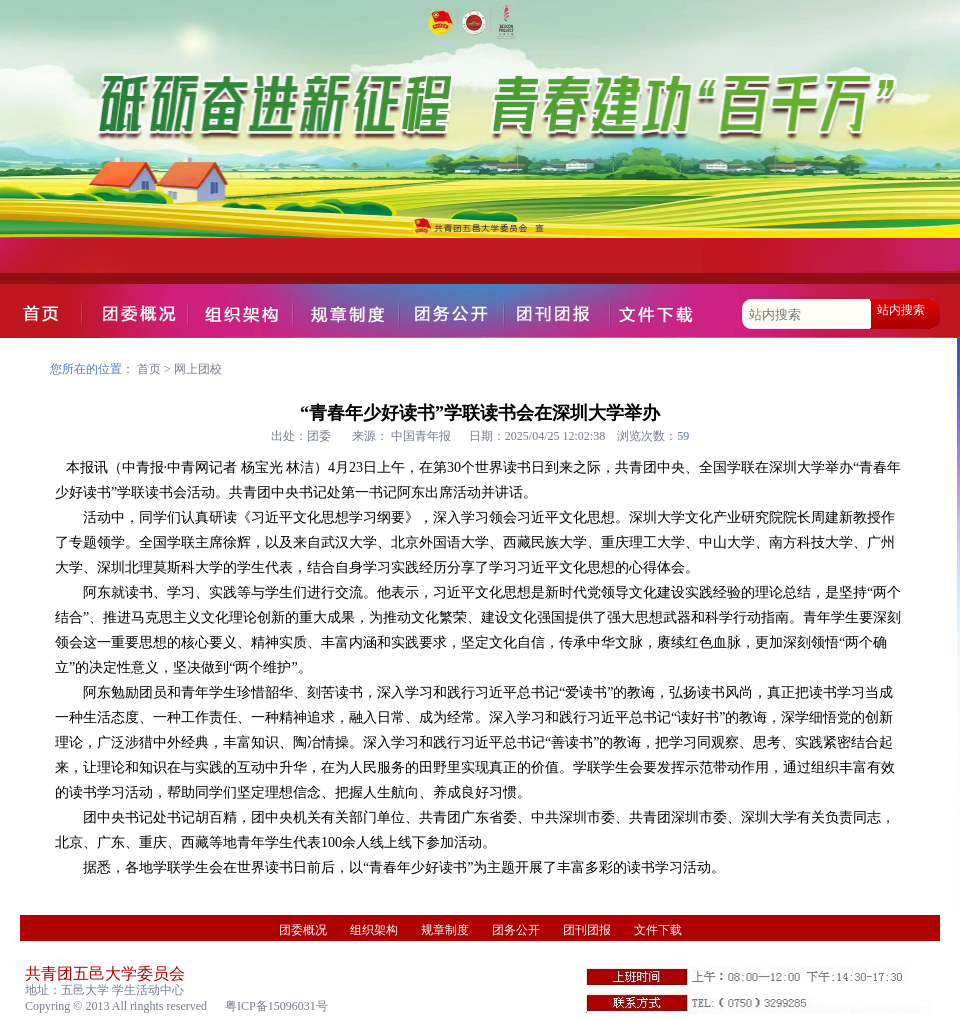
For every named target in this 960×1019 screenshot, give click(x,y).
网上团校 (198, 369)
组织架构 (374, 930)
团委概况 (303, 930)
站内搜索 (901, 310)
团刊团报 (587, 930)
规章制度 (445, 930)
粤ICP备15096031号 (276, 1006)
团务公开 (516, 930)
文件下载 (658, 930)
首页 (149, 369)
